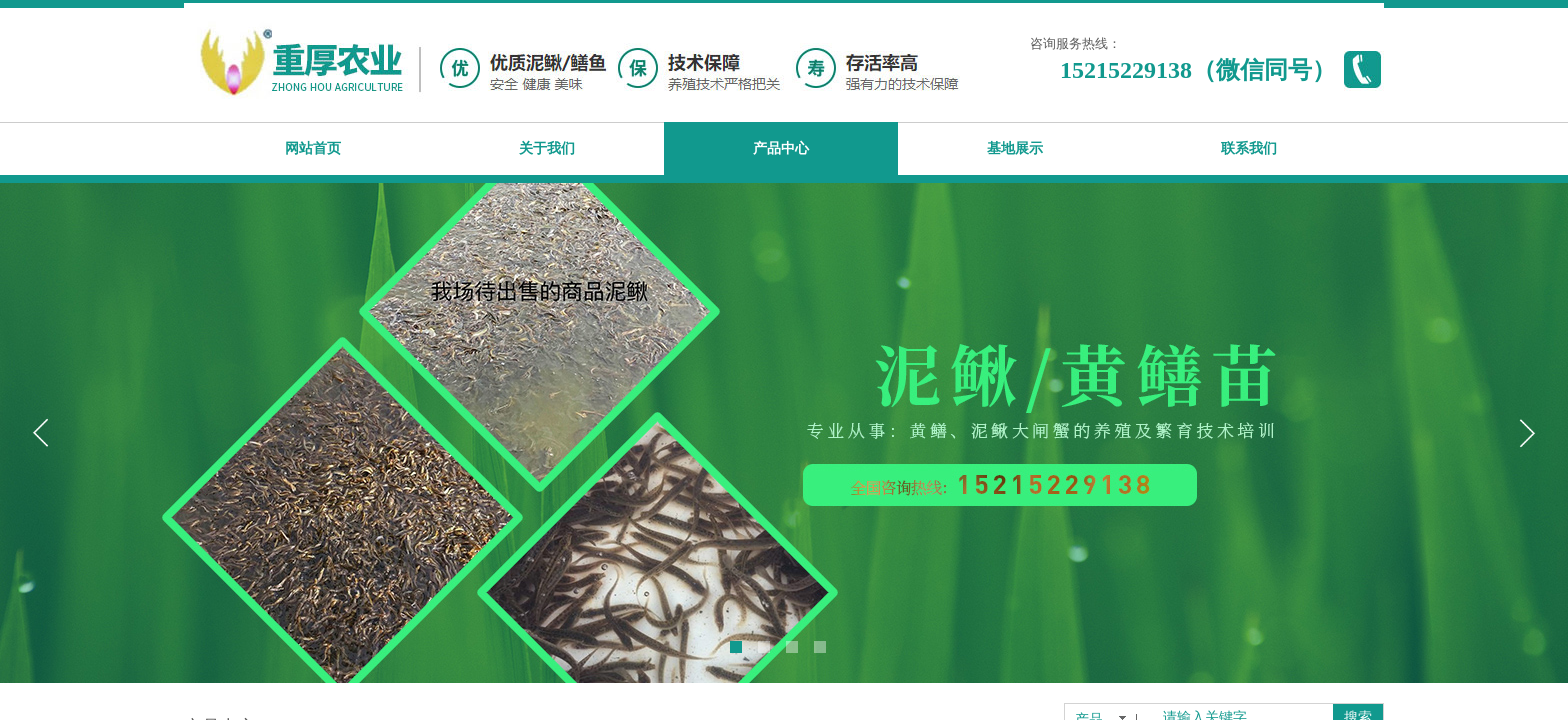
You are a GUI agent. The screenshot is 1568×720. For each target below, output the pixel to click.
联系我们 (1249, 148)
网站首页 (313, 148)
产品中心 (781, 148)
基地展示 (1015, 148)
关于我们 (547, 148)
